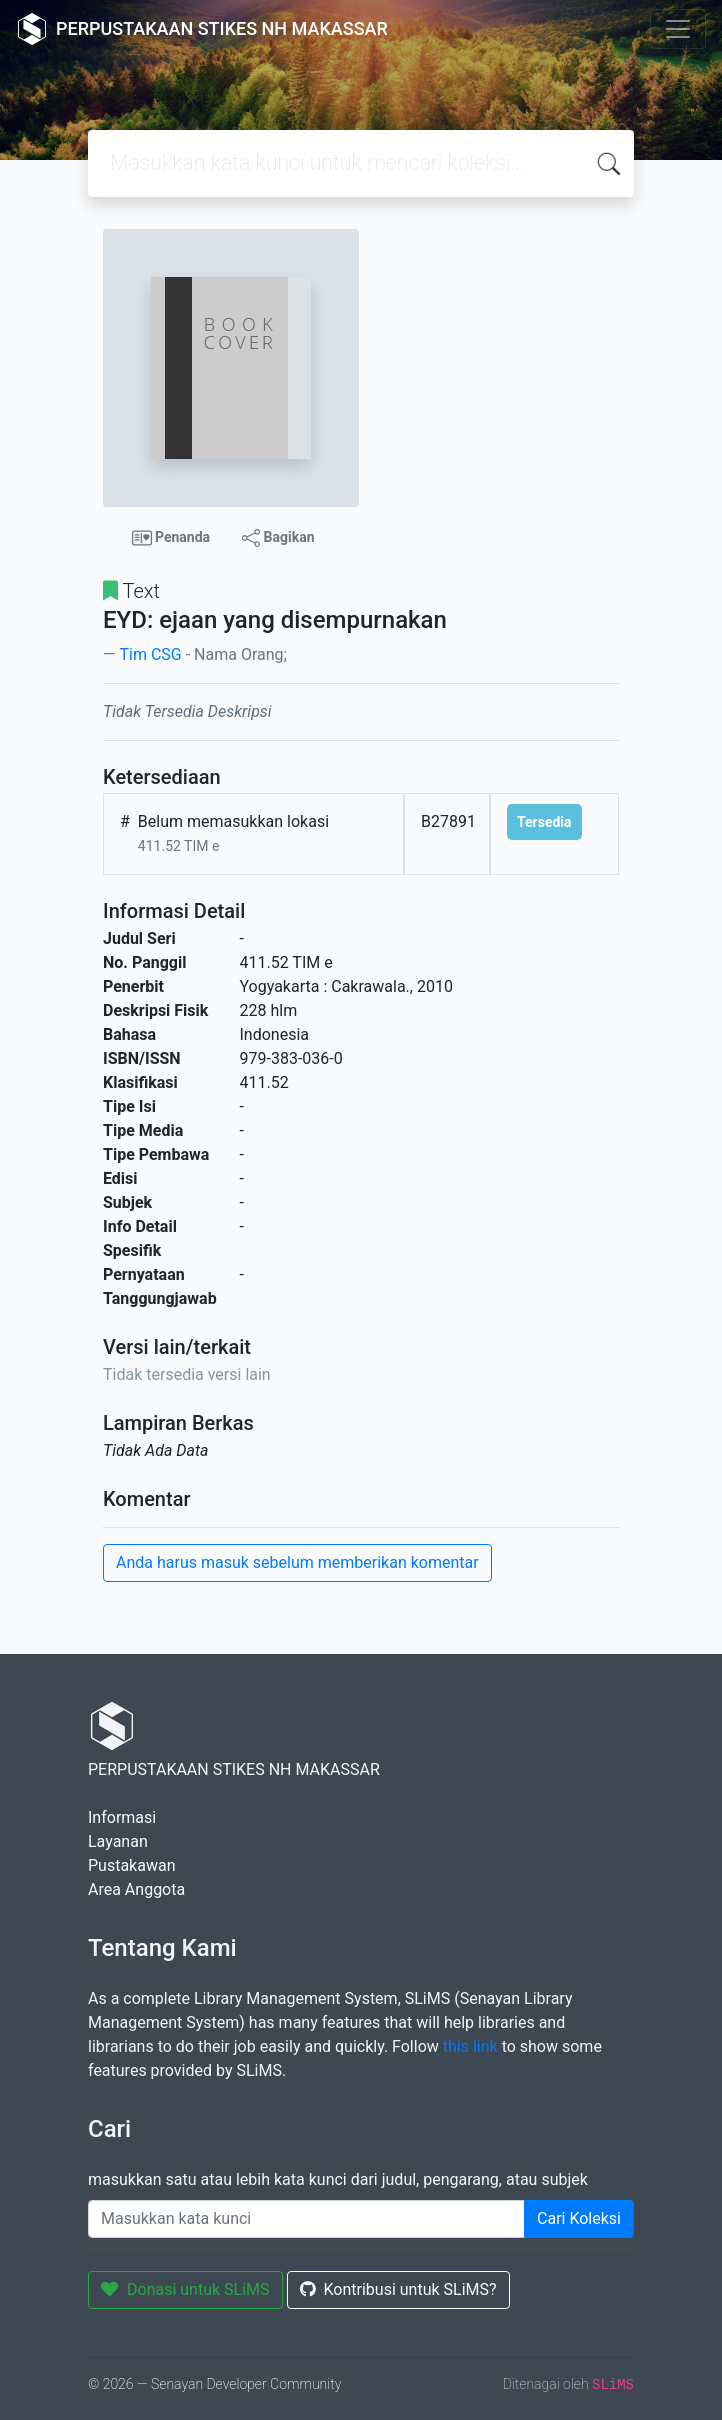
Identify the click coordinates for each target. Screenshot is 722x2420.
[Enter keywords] (306, 2219)
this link (470, 2046)
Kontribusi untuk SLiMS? (398, 2289)
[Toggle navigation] (678, 29)
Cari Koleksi (579, 2218)
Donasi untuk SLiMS (185, 2289)
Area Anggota (136, 1889)
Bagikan (278, 538)
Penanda (171, 538)
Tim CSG (150, 654)
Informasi (122, 1817)
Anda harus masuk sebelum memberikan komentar (297, 1562)
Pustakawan (131, 1865)
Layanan (118, 1841)
